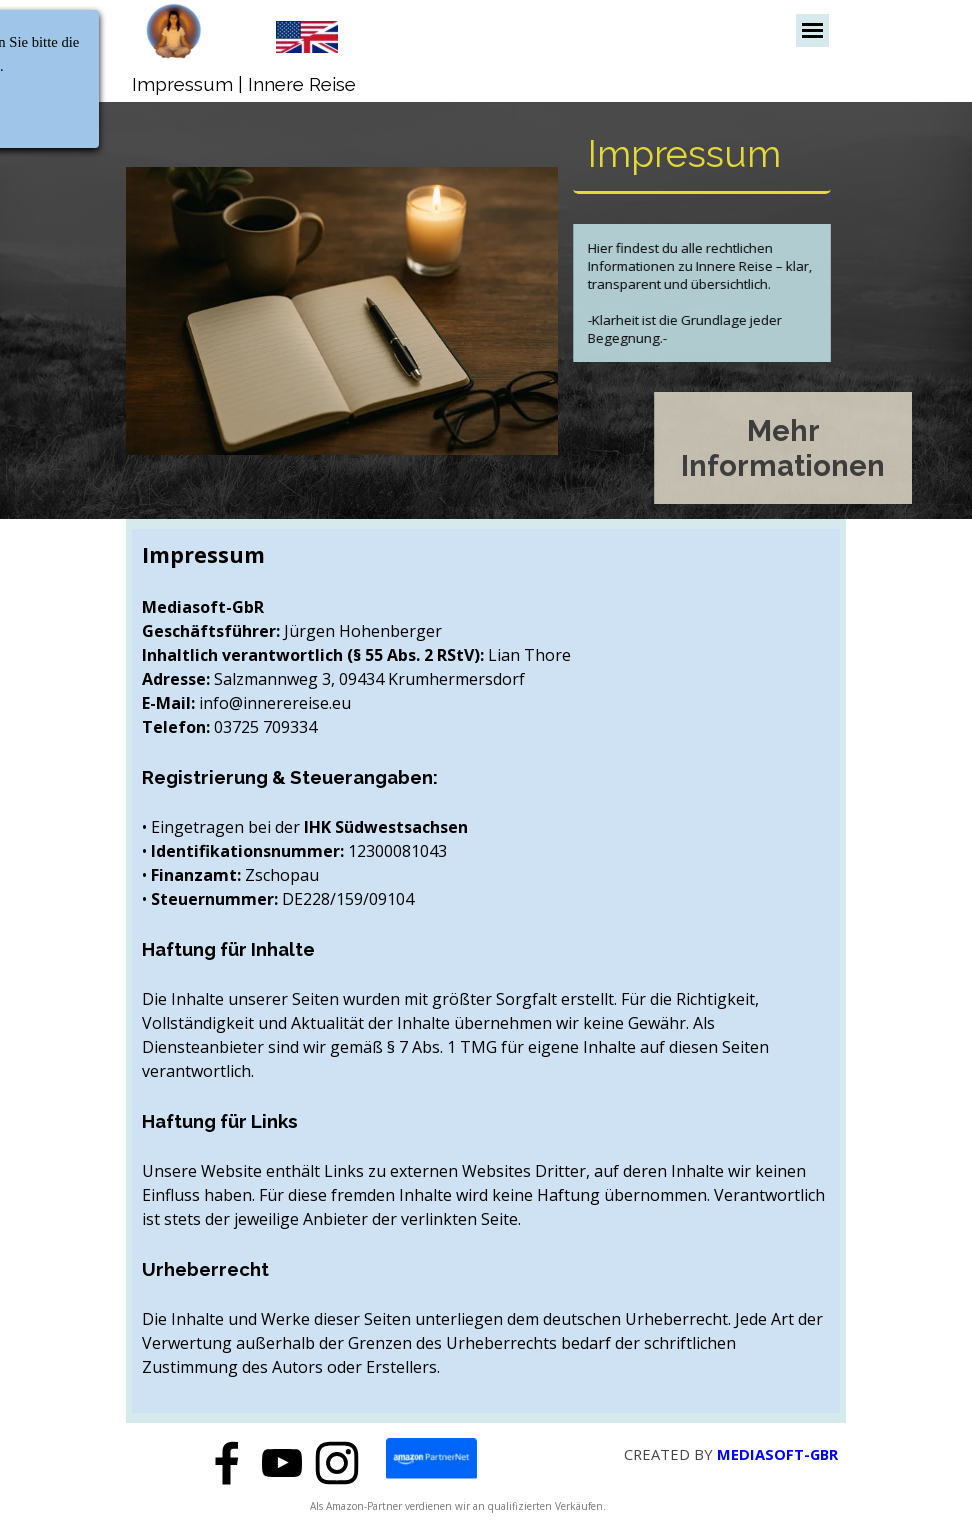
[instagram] (337, 1463)
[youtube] (282, 1463)
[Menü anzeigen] (812, 30)
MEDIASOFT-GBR (777, 1454)
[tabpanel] (486, 971)
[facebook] (227, 1463)
